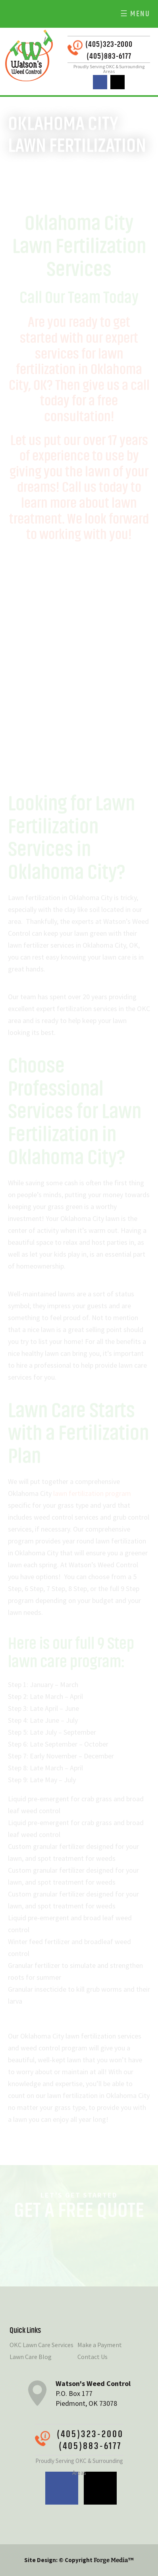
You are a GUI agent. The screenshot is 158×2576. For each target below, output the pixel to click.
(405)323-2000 (109, 44)
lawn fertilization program (92, 1493)
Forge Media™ (114, 2560)
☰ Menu (135, 14)
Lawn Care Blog (31, 2357)
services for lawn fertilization (69, 362)
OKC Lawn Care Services (41, 2345)
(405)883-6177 (109, 56)
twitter (117, 82)
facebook (100, 82)
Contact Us (92, 2357)
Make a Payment (99, 2345)
